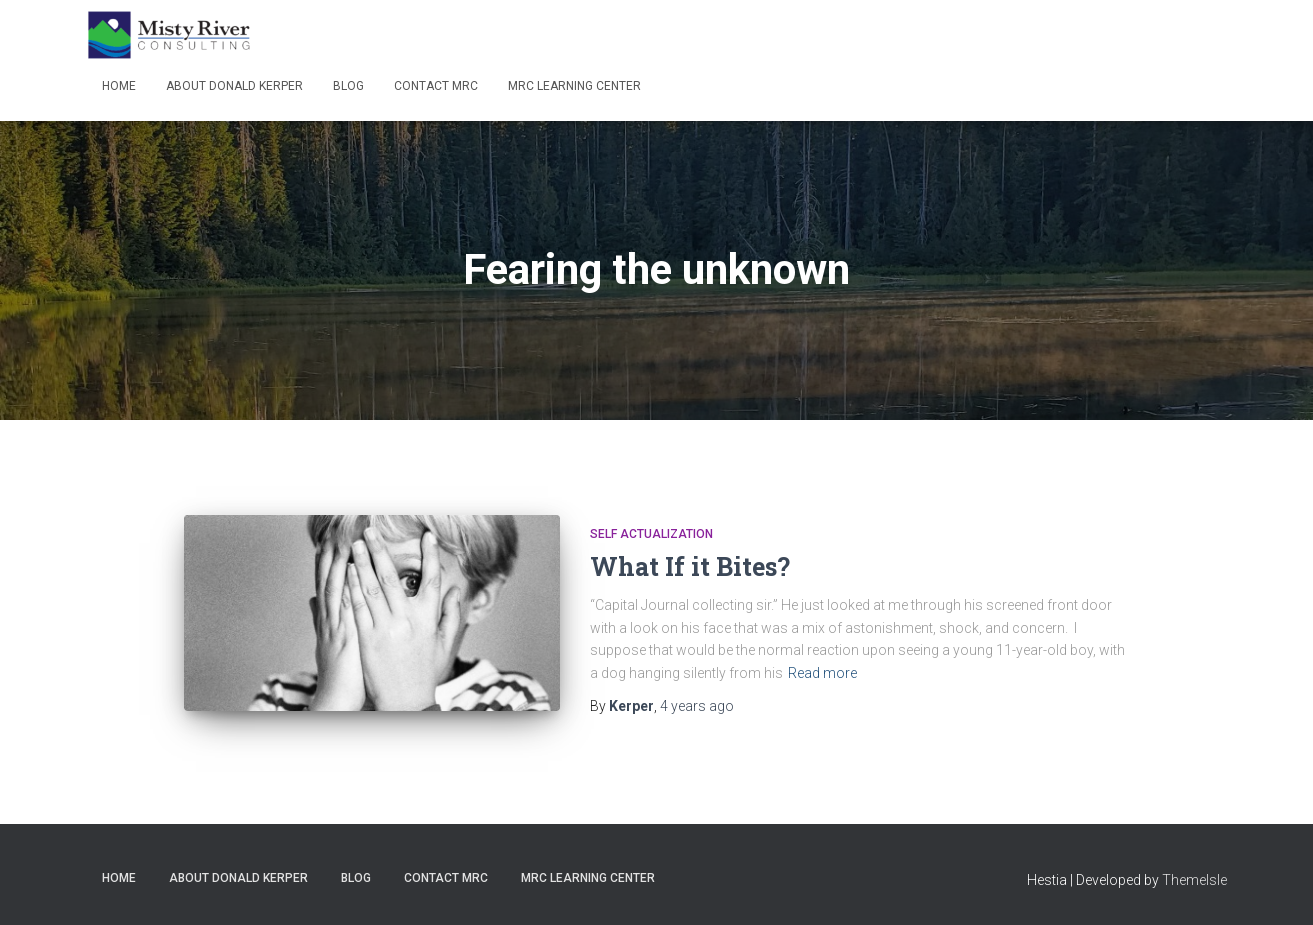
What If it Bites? (690, 566)
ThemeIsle (1194, 880)
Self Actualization (651, 534)
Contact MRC (436, 86)
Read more (822, 673)
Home (119, 86)
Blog (348, 86)
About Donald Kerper (234, 86)
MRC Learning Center (574, 86)
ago (697, 706)
